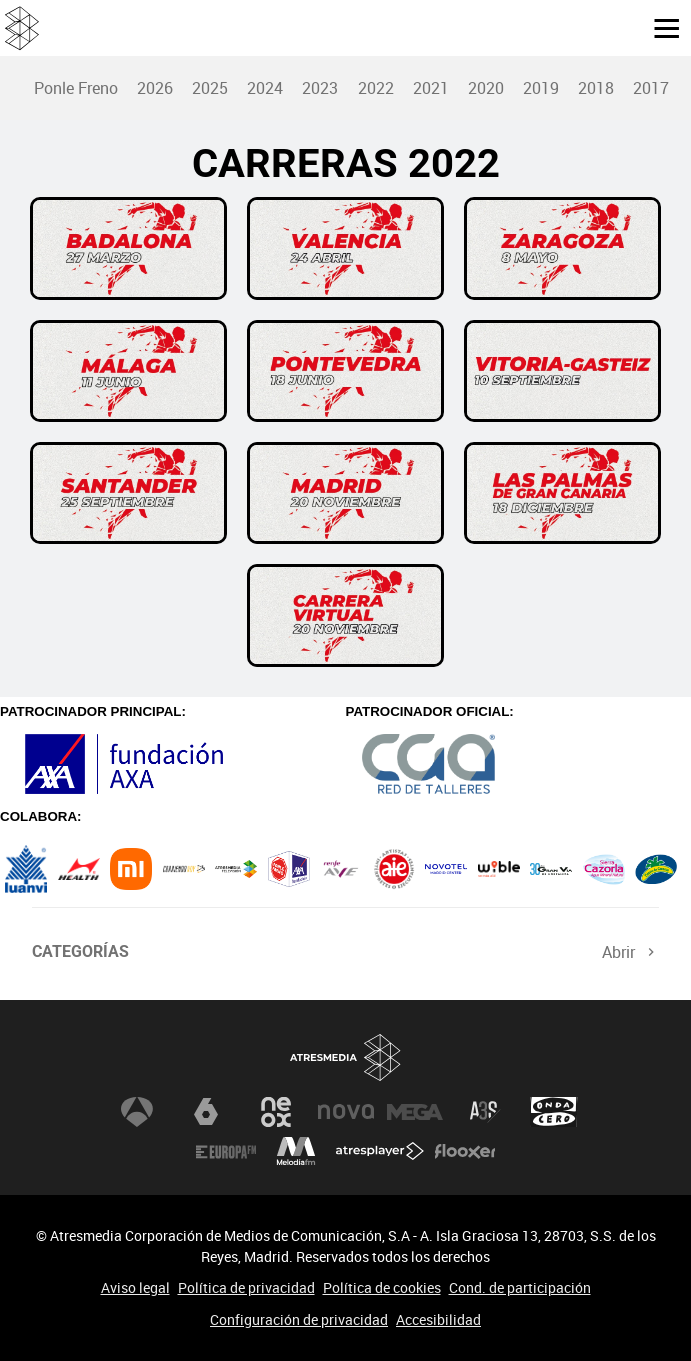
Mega (415, 1112)
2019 (541, 88)
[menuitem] (75, 88)
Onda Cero (554, 1112)
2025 (210, 88)
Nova (346, 1112)
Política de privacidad (246, 1287)
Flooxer (465, 1152)
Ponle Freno (76, 88)
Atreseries (485, 1112)
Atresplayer (380, 1152)
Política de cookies (382, 1287)
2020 (486, 88)
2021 (431, 88)
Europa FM (226, 1152)
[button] (659, 27)
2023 (320, 88)
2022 (376, 88)
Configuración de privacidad (299, 1319)
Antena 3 (137, 1112)
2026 (155, 88)
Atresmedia (346, 1057)
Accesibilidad (438, 1319)
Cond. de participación (520, 1287)
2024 (265, 88)
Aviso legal (135, 1287)
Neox (276, 1112)
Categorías (80, 951)
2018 (596, 88)
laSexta (206, 1112)
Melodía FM (296, 1152)
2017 (651, 88)
